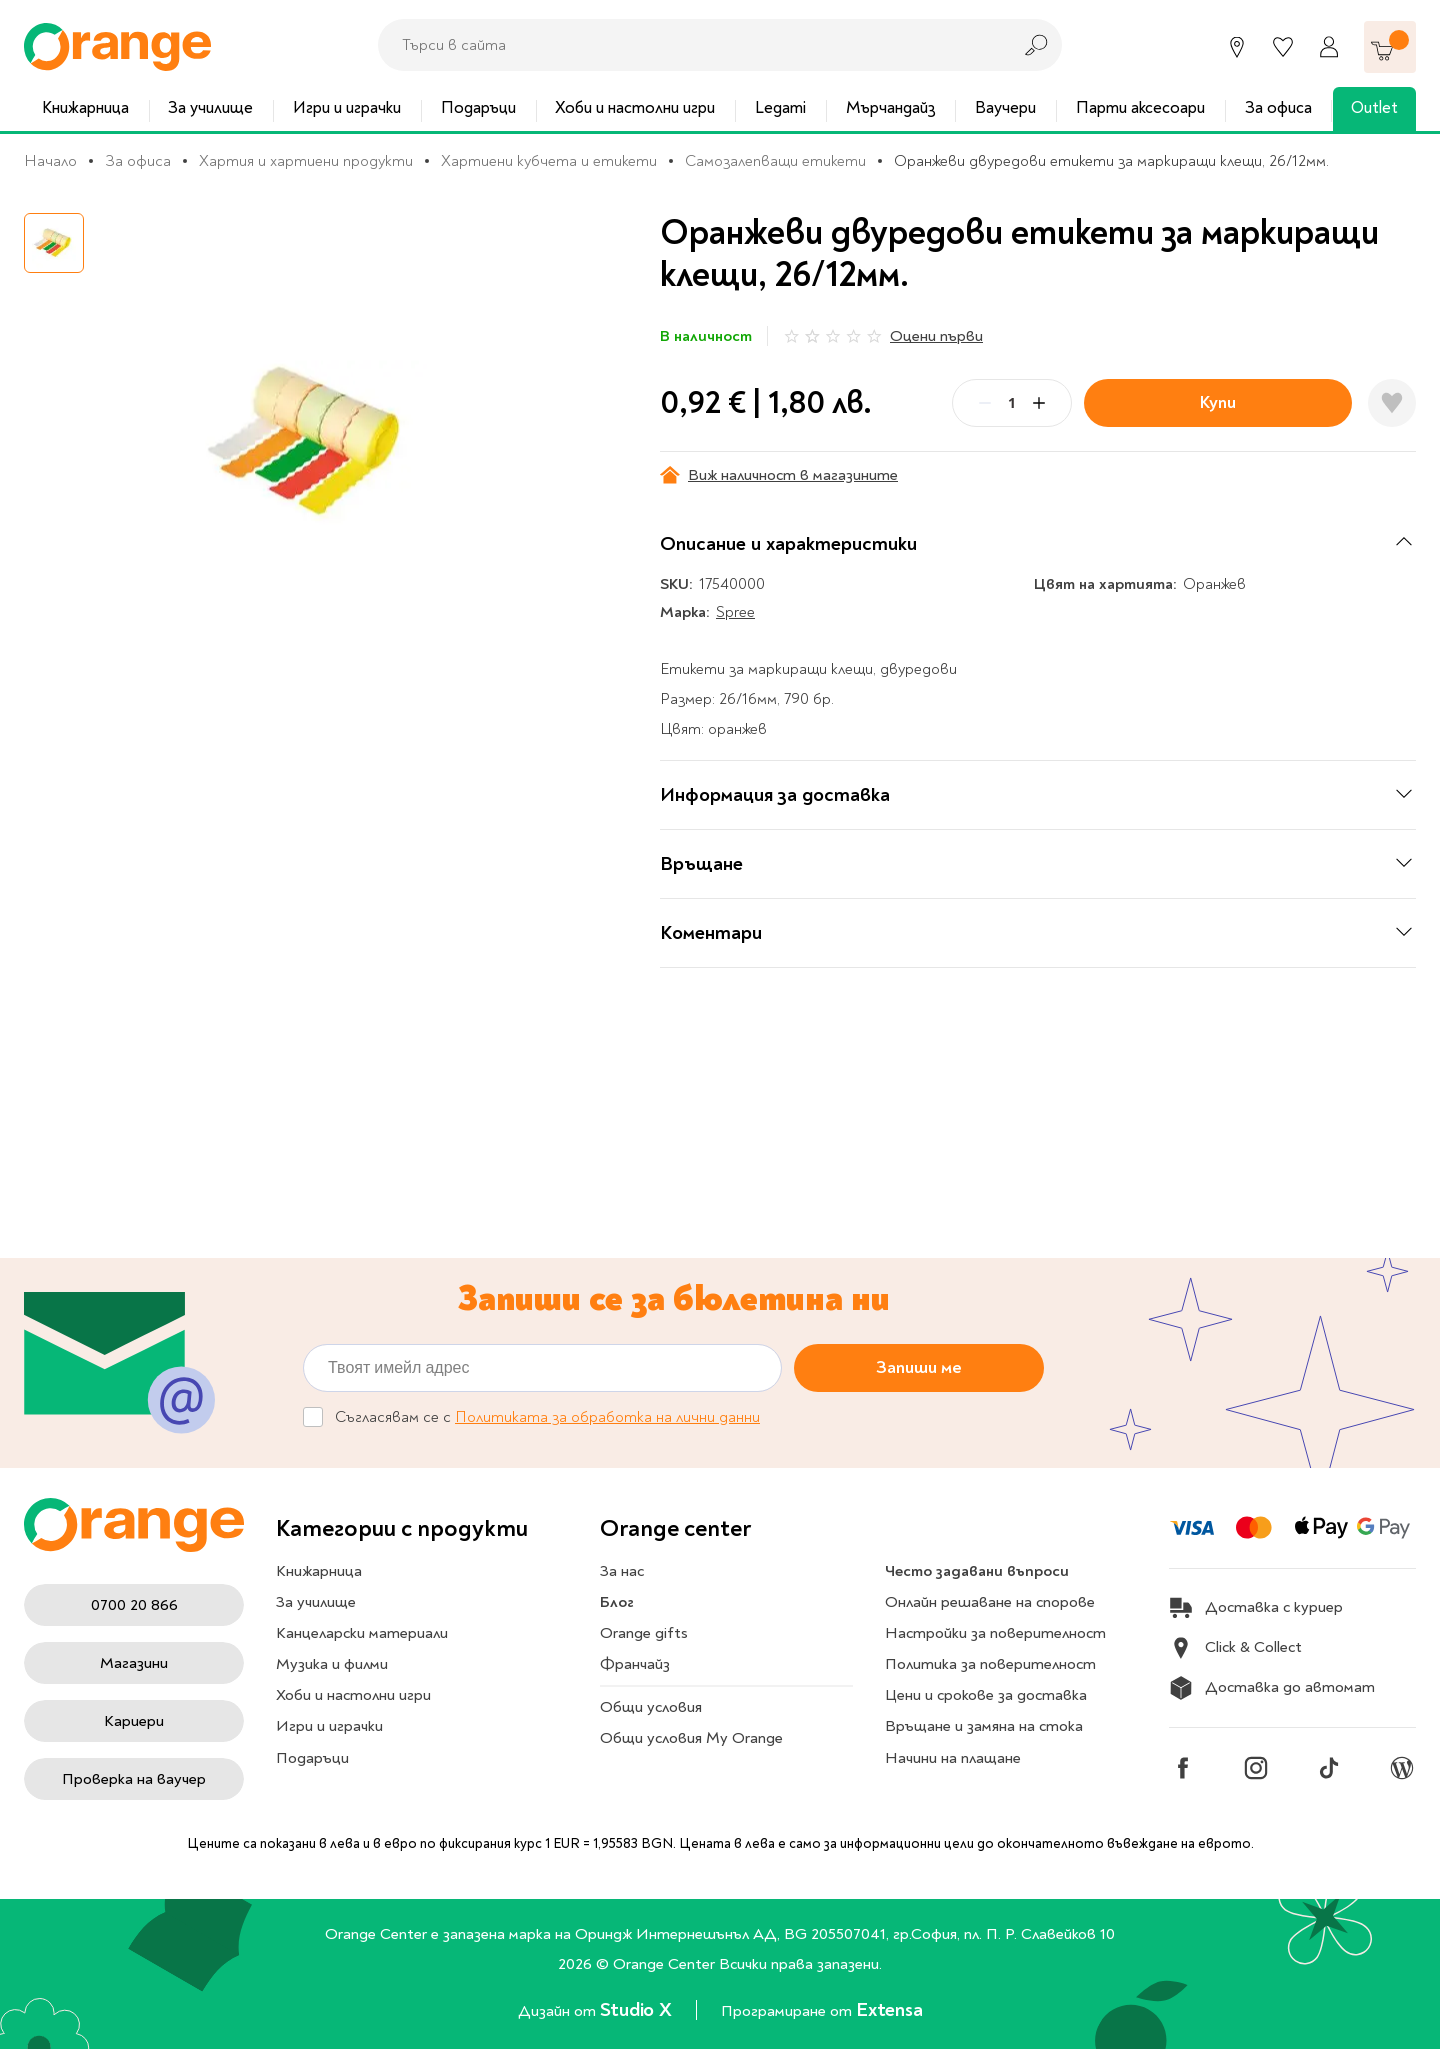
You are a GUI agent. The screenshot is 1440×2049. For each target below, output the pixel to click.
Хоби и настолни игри (635, 107)
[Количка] (1390, 47)
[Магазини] (1237, 47)
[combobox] (689, 45)
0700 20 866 (134, 1605)
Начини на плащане (953, 1758)
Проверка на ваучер (134, 1779)
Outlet (1374, 107)
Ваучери (1005, 107)
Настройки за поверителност (995, 1633)
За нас (622, 1571)
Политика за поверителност (990, 1664)
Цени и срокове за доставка (986, 1695)
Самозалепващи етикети (775, 161)
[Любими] (1283, 47)
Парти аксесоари (1140, 107)
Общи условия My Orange (691, 1738)
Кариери (134, 1721)
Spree (735, 612)
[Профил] (1329, 47)
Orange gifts (644, 1633)
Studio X (638, 2009)
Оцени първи (936, 336)
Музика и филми (332, 1664)
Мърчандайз (891, 107)
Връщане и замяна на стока (984, 1726)
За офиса (1278, 107)
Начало (50, 161)
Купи (1218, 402)
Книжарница (85, 107)
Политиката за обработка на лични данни (607, 1417)
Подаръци (478, 107)
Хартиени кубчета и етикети (549, 161)
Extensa (889, 2009)
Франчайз (635, 1664)
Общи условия (651, 1707)
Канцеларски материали (362, 1633)
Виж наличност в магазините (779, 475)
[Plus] (1039, 403)
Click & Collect (1235, 1648)
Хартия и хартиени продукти (306, 161)
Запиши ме (919, 1367)
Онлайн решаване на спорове (990, 1602)
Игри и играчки (347, 107)
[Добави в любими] (1392, 403)
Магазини (134, 1663)
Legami (780, 107)
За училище (210, 107)
